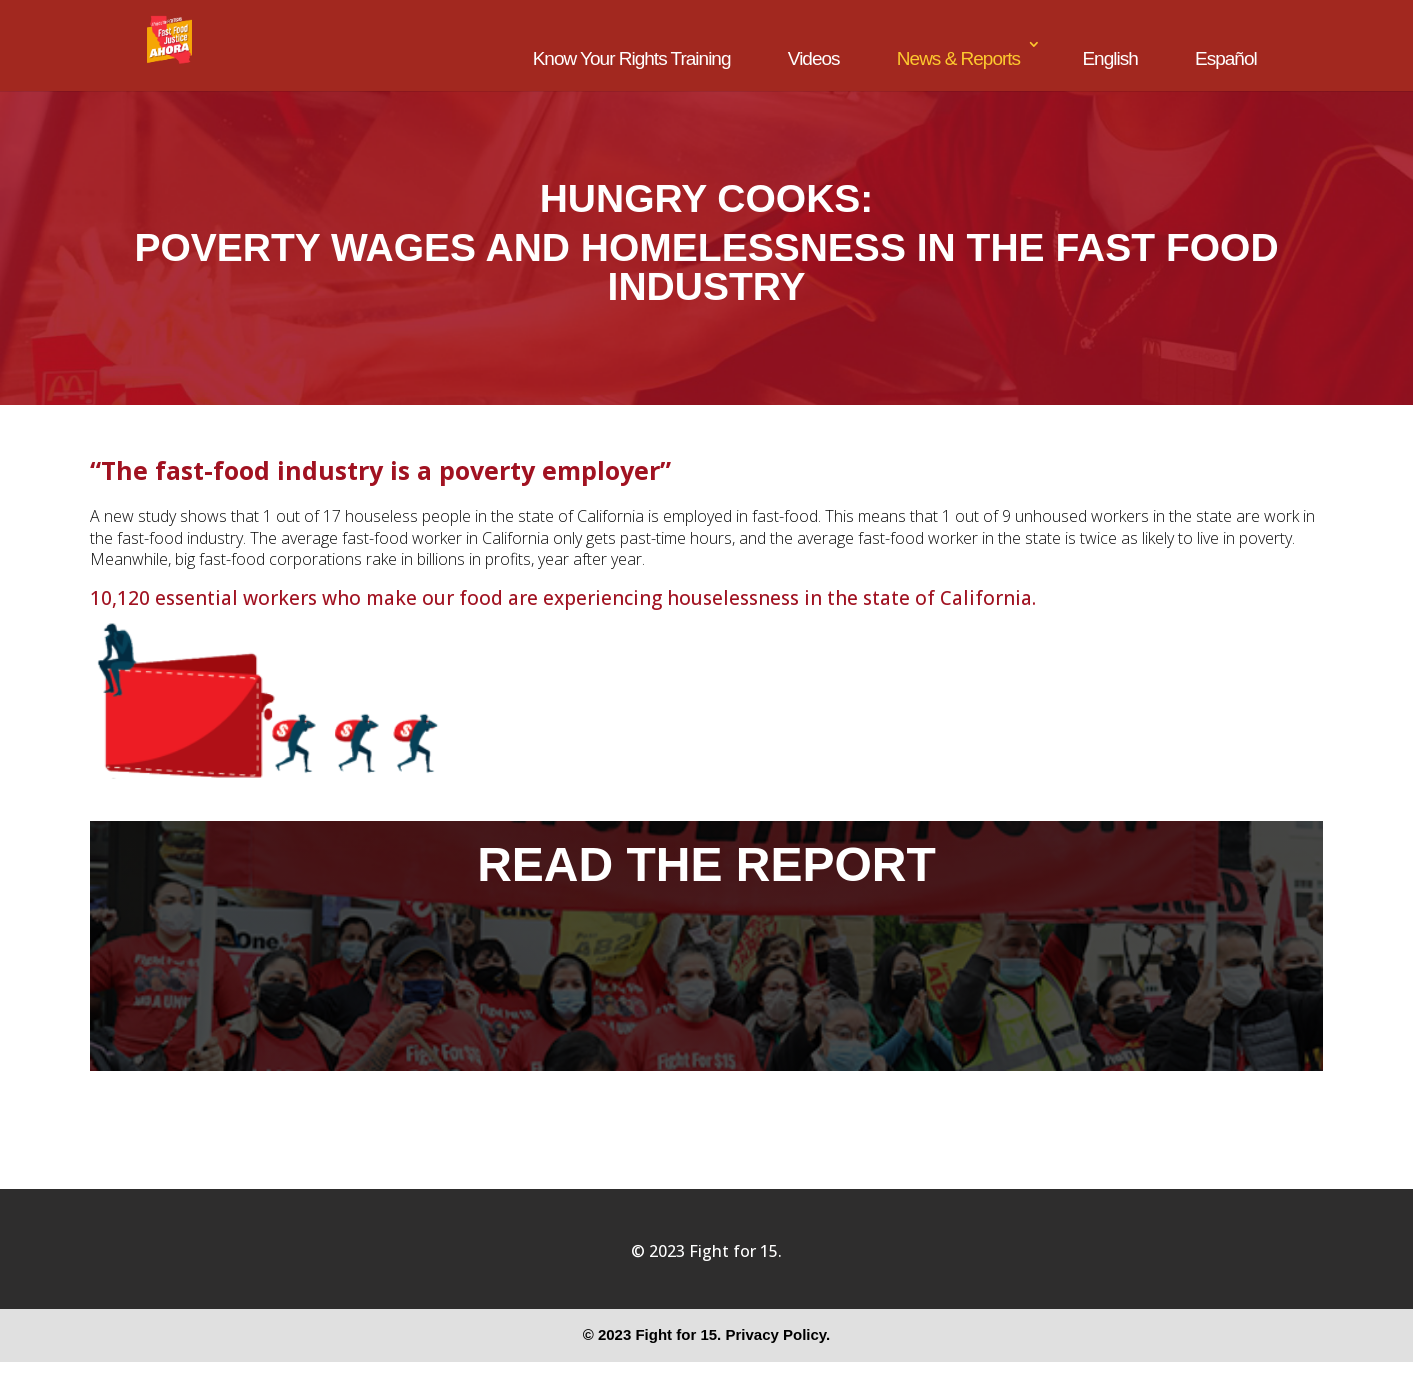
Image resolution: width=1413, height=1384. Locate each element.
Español (1226, 58)
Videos (814, 58)
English (1109, 58)
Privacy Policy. (777, 1334)
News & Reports (958, 58)
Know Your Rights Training (632, 58)
